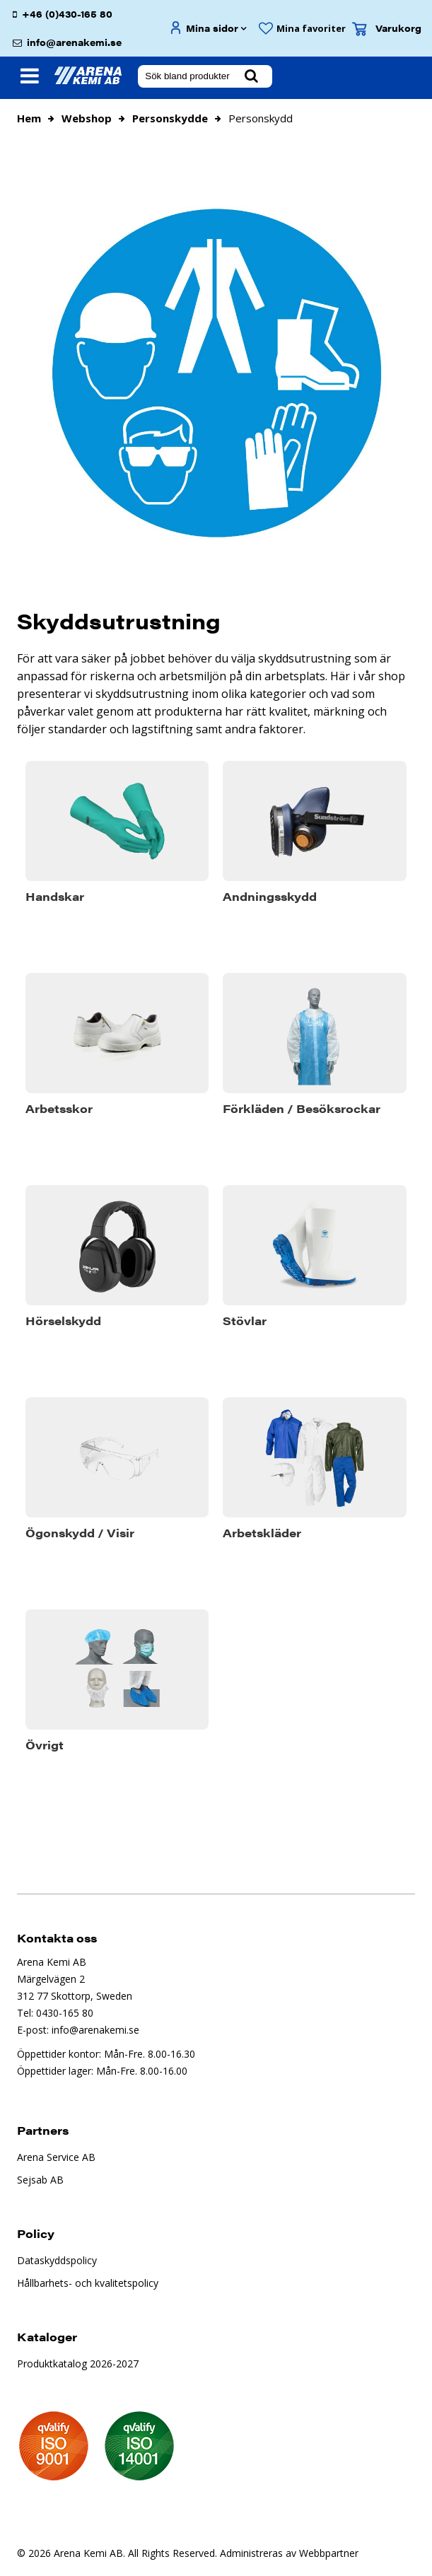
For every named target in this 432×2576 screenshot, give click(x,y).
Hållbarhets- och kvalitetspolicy (87, 2283)
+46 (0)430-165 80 (67, 14)
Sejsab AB (40, 2179)
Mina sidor (212, 28)
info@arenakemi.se (74, 42)
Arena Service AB (56, 2157)
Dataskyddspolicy (57, 2260)
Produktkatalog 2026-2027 (78, 2363)
